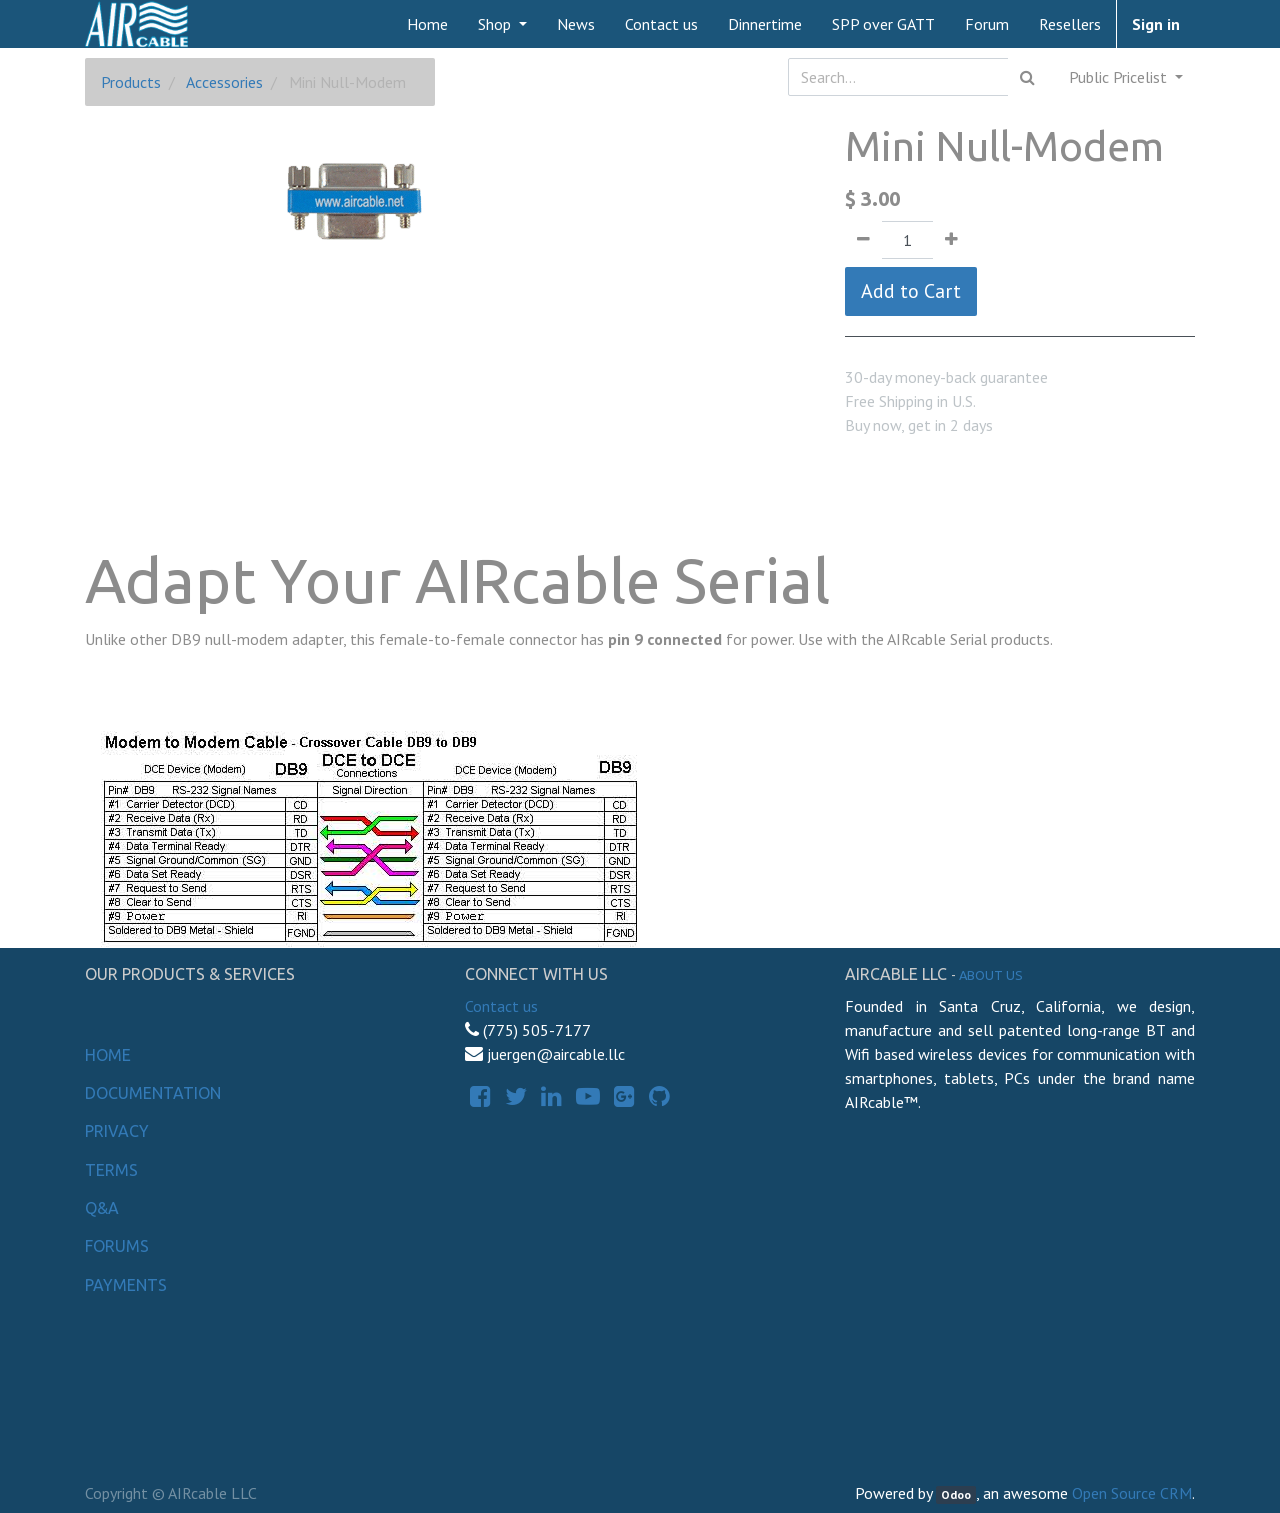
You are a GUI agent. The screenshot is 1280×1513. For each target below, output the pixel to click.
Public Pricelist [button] (1120, 77)
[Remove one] (863, 240)
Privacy (117, 1131)
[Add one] (951, 240)
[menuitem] (427, 24)
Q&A (102, 1208)
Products (131, 82)
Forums (117, 1246)
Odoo (956, 1494)
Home (108, 1055)
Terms (111, 1170)
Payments (126, 1285)
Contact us (501, 1006)
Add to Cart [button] (911, 291)
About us (991, 975)
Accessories (224, 82)
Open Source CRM (1132, 1493)
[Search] (1027, 77)
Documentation (153, 1093)
